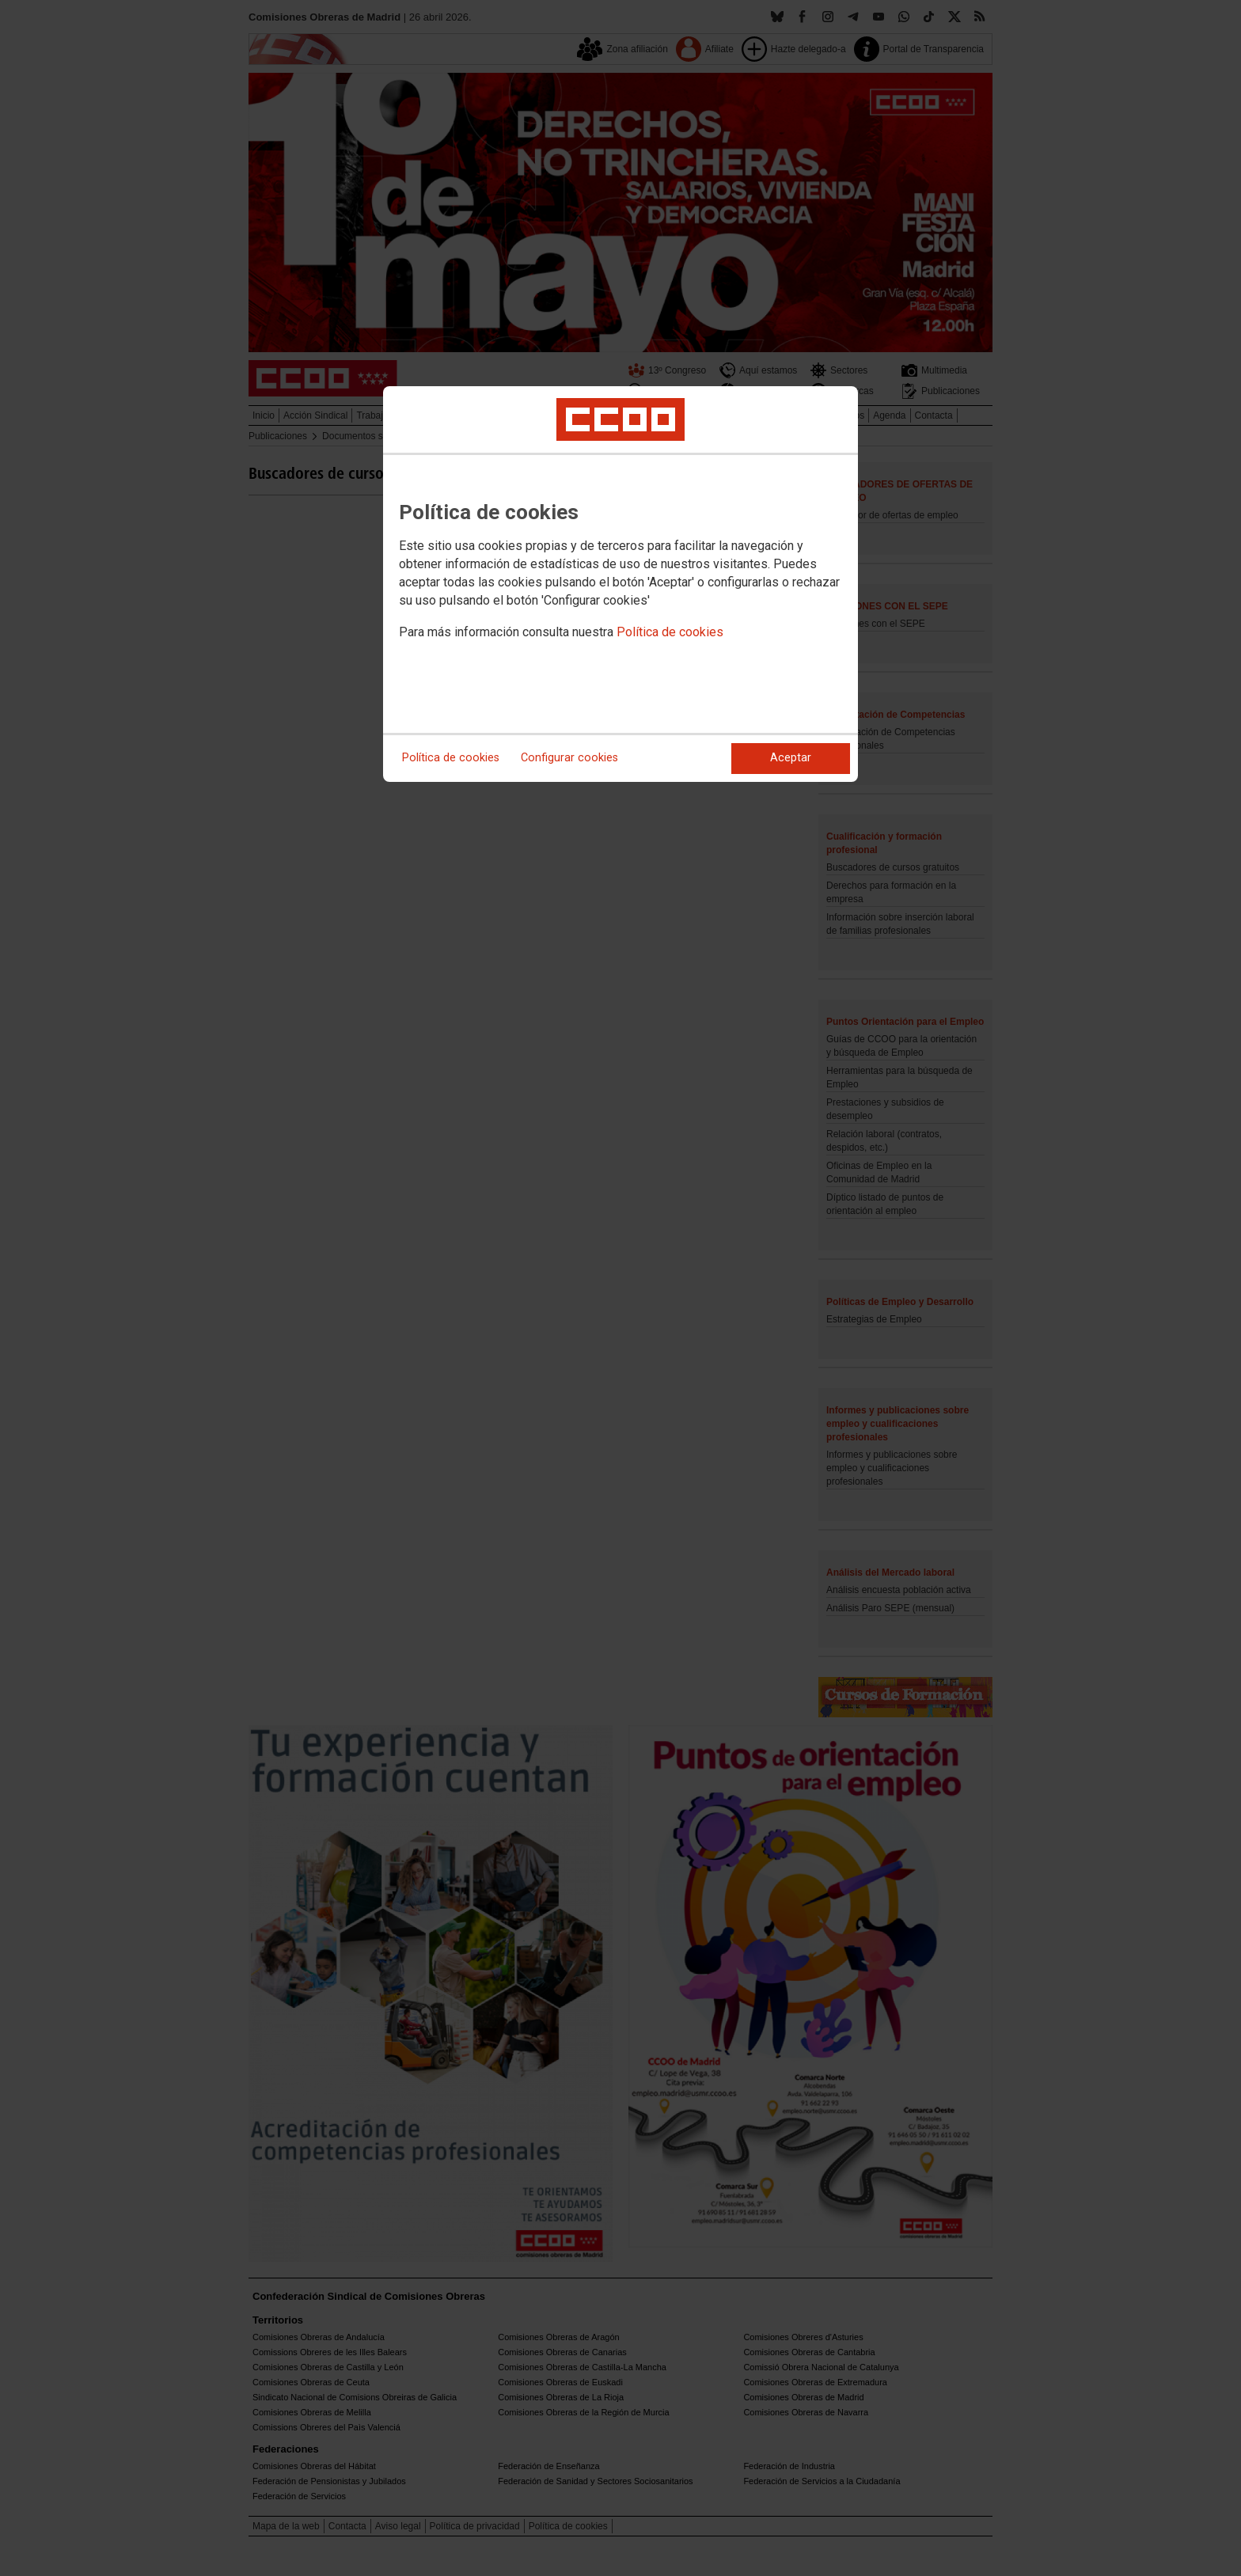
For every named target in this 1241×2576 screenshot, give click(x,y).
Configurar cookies (569, 757)
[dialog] (620, 584)
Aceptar (790, 757)
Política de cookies (670, 631)
